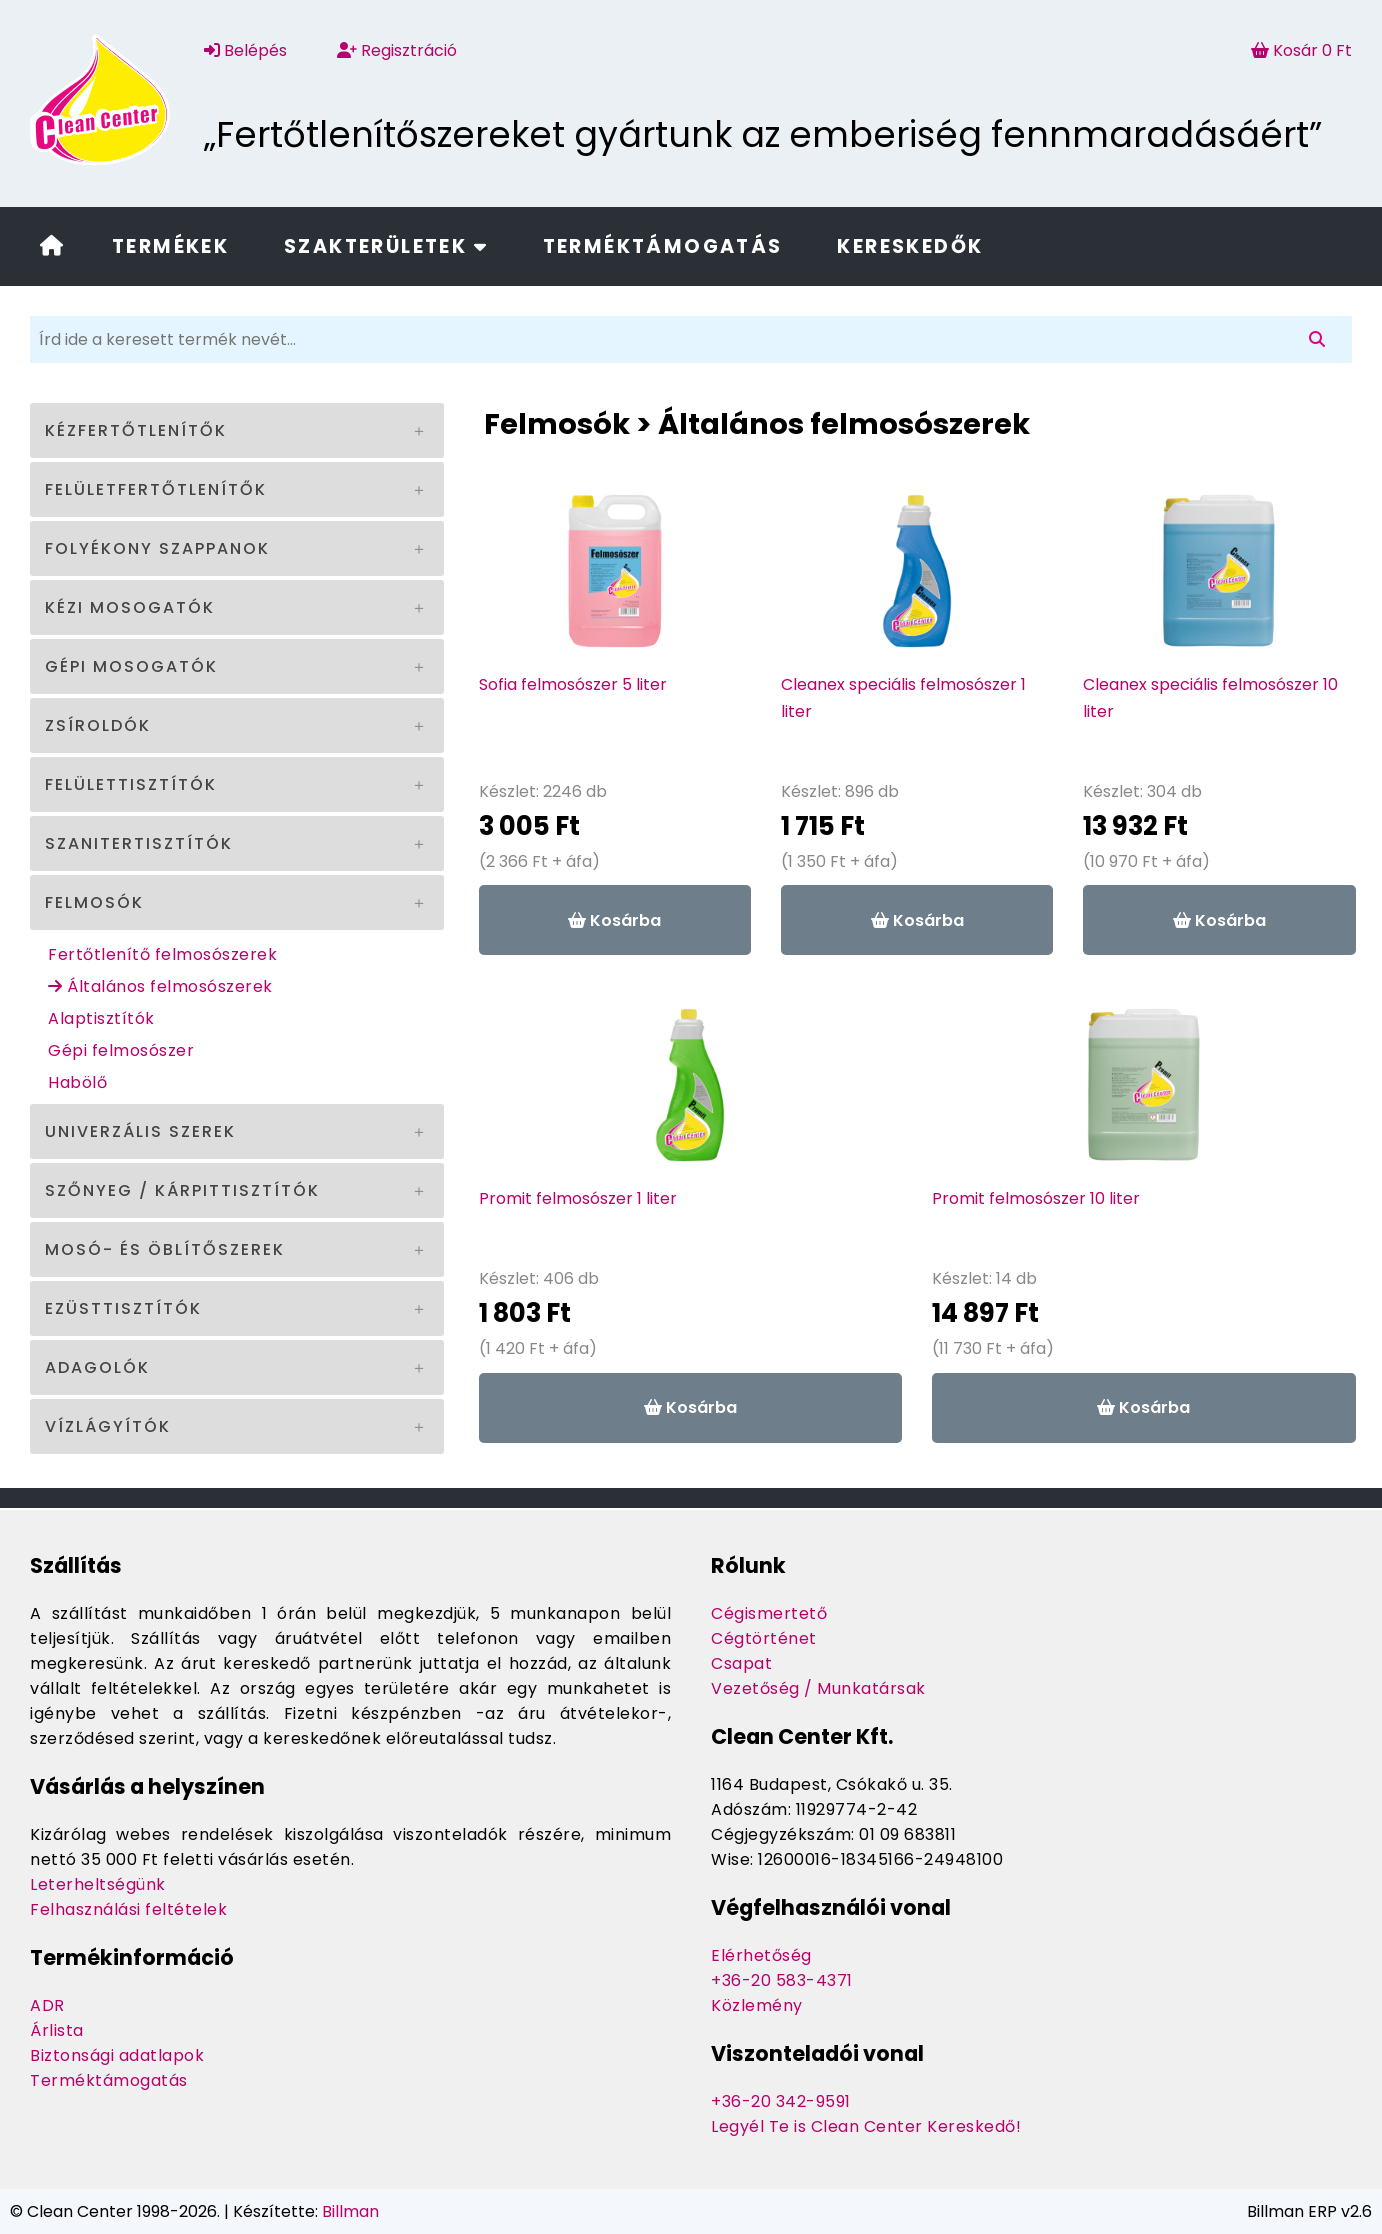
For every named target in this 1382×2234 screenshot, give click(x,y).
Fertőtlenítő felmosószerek (162, 954)
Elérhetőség (761, 1955)
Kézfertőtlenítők (136, 430)
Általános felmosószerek (160, 986)
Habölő (77, 1082)
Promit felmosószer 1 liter (578, 1198)
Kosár (1301, 50)
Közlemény (757, 2005)
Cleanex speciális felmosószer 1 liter (903, 698)
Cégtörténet (764, 1638)
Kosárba (614, 920)
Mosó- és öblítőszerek (165, 1249)
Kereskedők (910, 246)
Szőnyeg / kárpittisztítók (182, 1190)
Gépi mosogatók (131, 666)
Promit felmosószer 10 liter (1036, 1198)
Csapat (741, 1663)
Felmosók (94, 902)
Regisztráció (397, 50)
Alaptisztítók (101, 1018)
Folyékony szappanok (157, 548)
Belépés (245, 50)
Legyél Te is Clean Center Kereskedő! (866, 2126)
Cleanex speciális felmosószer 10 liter (1210, 698)
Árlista (57, 2030)
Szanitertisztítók (139, 843)
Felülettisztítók (131, 784)
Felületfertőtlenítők (156, 489)
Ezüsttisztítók (123, 1308)
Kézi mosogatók (130, 607)
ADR (47, 2005)
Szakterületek (386, 246)
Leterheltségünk (98, 1884)
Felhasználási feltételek (128, 1909)
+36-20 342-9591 (781, 2101)
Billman (350, 2211)
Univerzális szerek (140, 1131)
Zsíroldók (98, 725)
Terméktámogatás (663, 246)
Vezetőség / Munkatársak (818, 1688)
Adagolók (97, 1367)
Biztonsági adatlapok (117, 2055)
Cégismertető (769, 1613)
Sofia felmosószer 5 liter (573, 684)
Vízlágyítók (108, 1426)
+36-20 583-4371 (782, 1980)
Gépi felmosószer (121, 1050)
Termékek (170, 246)
